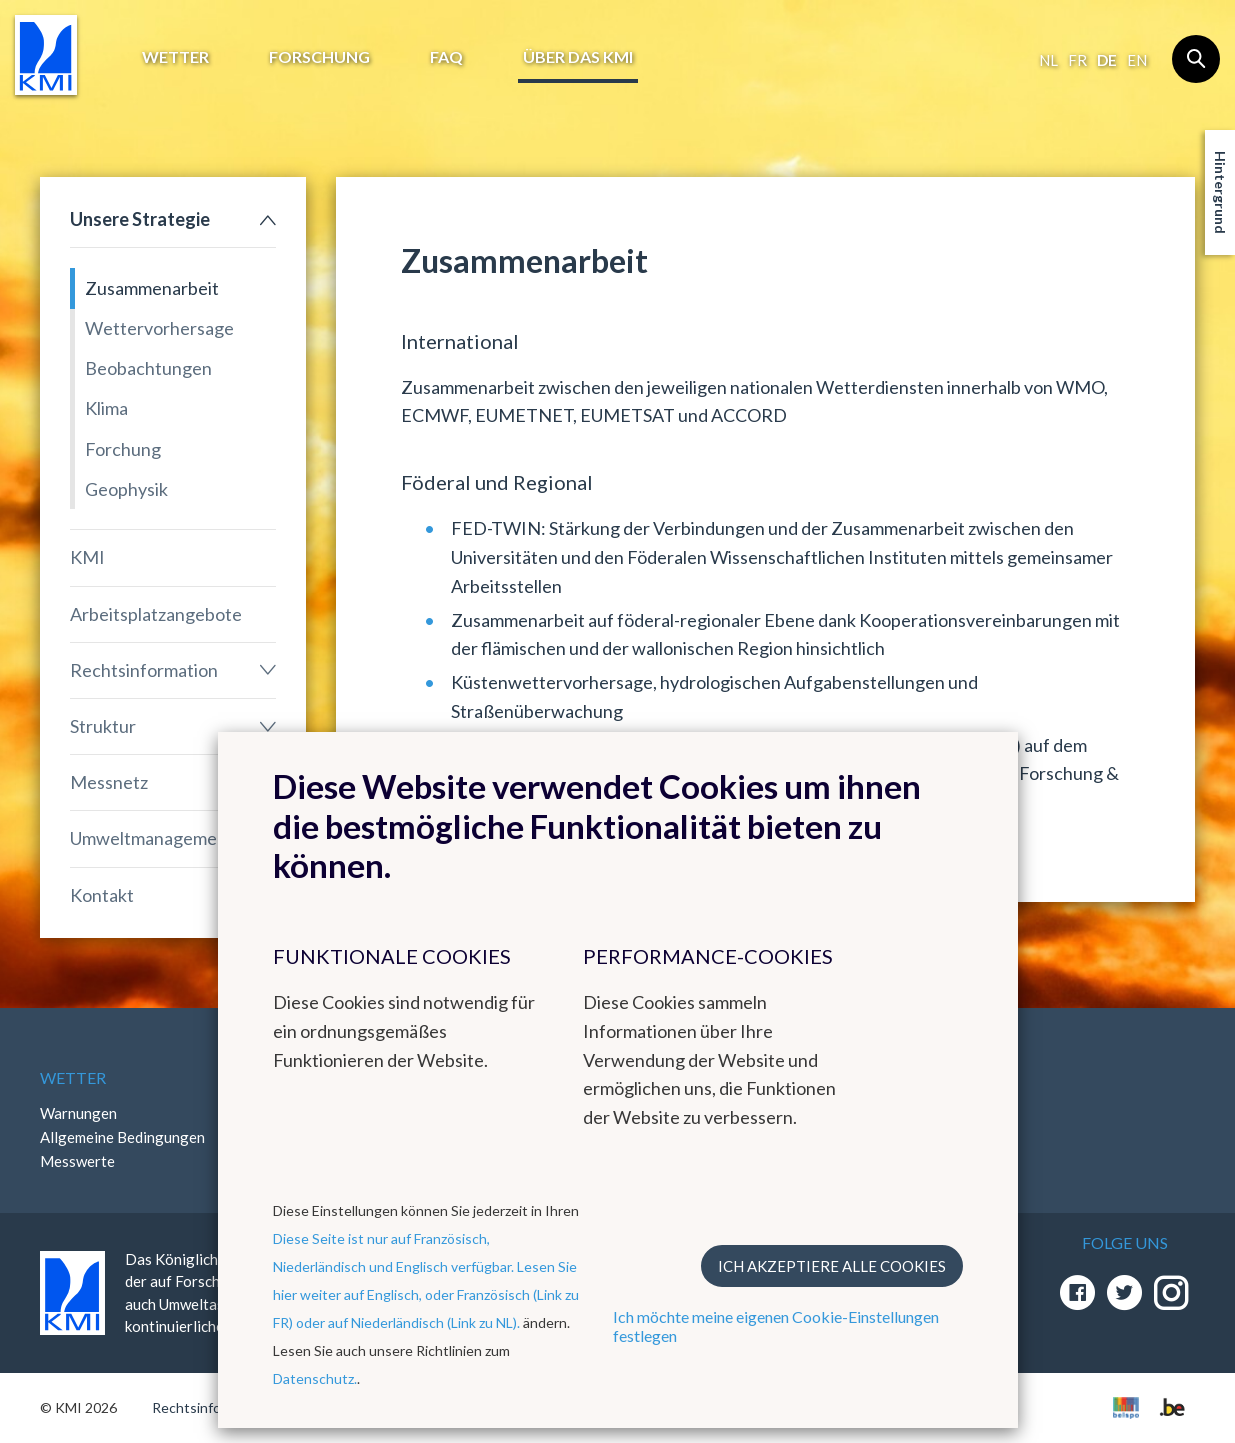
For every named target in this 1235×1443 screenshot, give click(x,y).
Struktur (103, 726)
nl (1048, 60)
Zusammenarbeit (152, 288)
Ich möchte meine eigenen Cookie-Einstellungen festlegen (776, 1326)
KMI (87, 557)
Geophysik (126, 489)
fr (1077, 60)
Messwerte (77, 1161)
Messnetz (109, 782)
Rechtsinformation (144, 670)
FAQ (446, 56)
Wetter (175, 56)
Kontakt (102, 895)
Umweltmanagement (152, 838)
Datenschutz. (315, 1378)
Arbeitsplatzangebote (156, 614)
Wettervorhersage (159, 328)
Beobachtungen (148, 368)
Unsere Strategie (140, 219)
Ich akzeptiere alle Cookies (832, 1266)
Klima (106, 408)
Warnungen (78, 1113)
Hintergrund (1220, 192)
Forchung (123, 449)
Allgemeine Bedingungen (122, 1137)
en (1137, 60)
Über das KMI (578, 56)
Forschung (319, 56)
